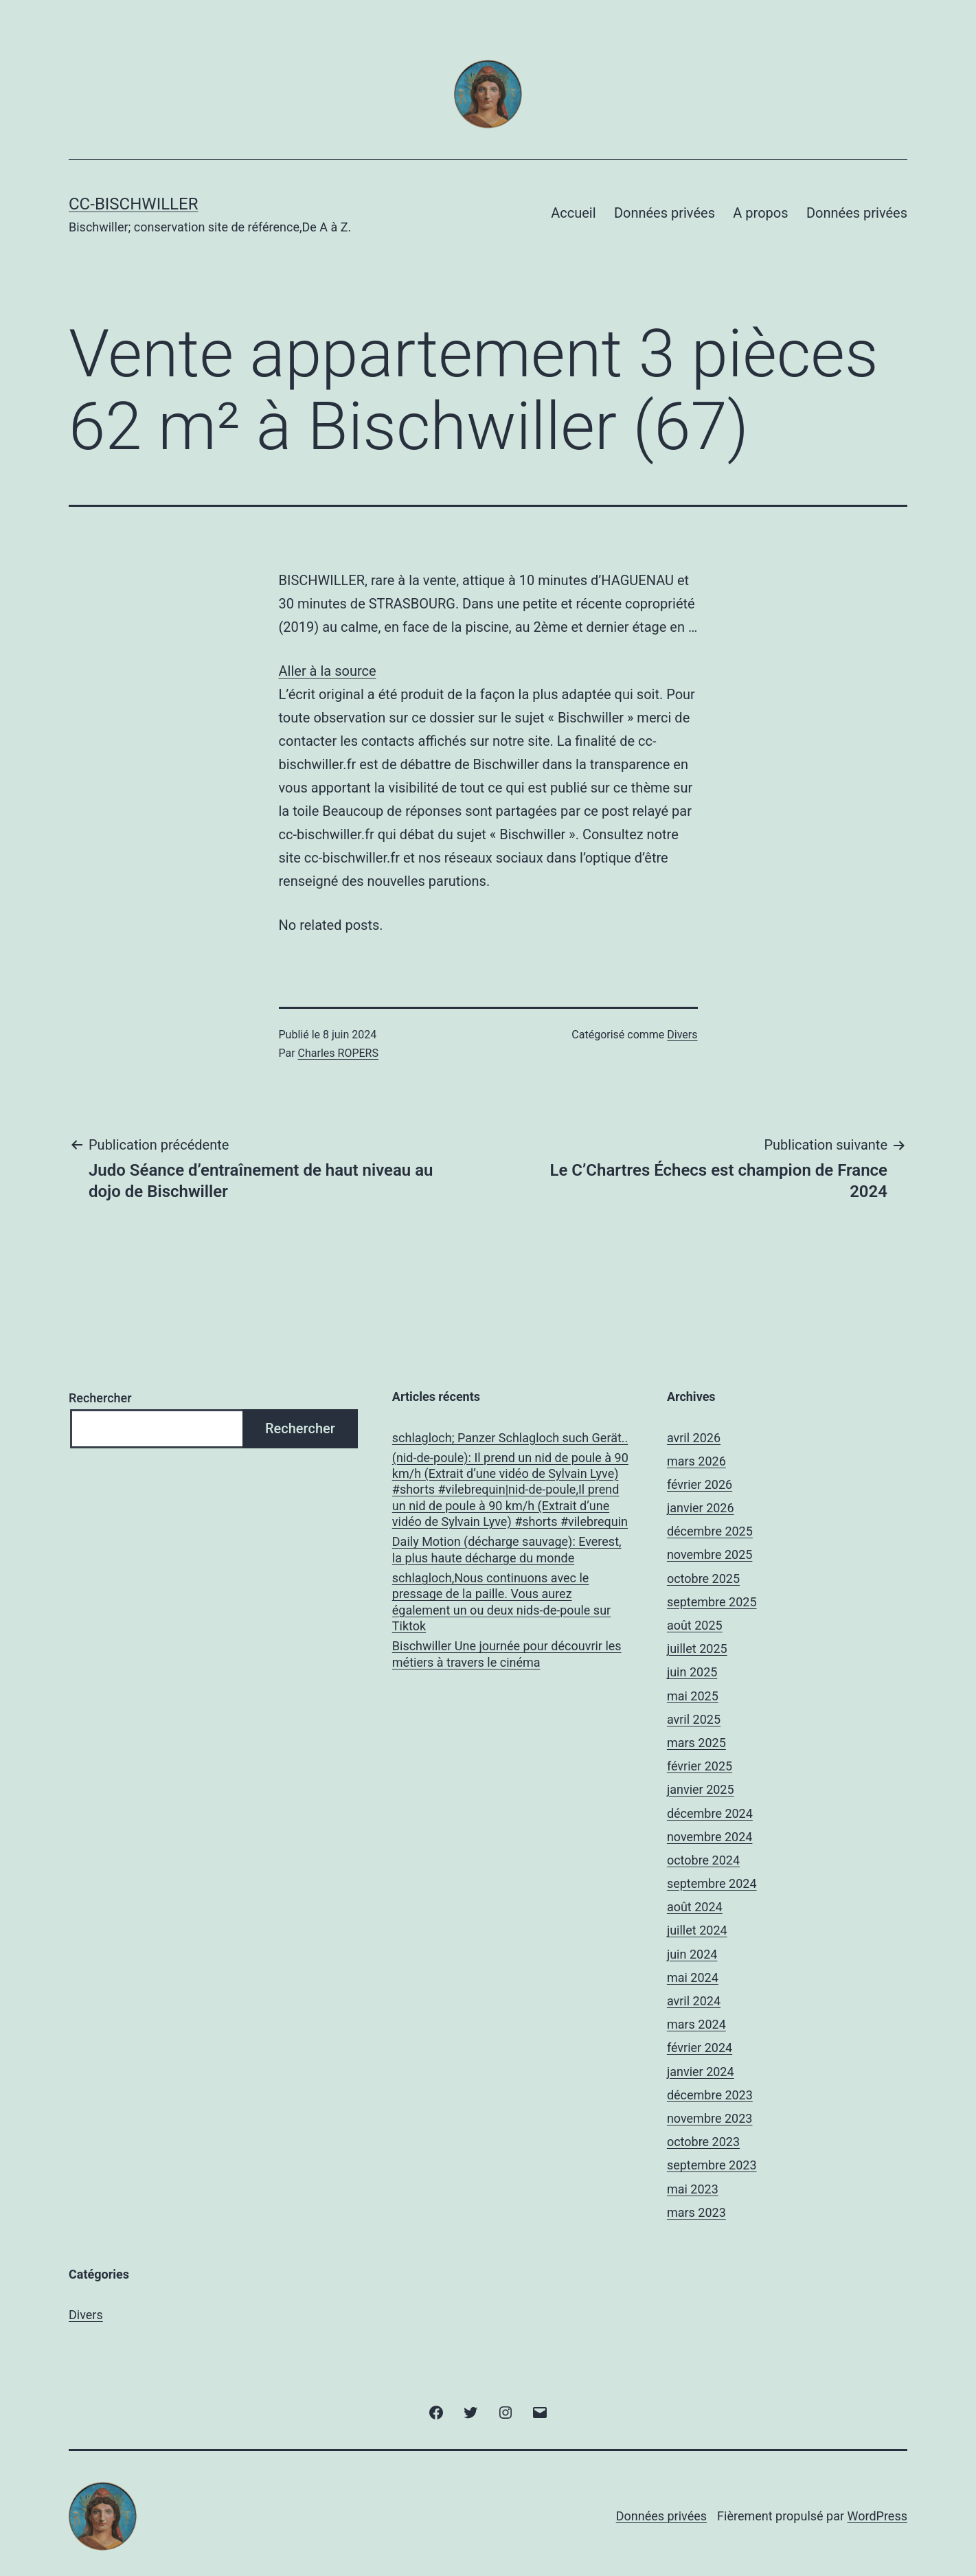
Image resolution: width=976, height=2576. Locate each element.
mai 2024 (692, 1977)
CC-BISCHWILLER (133, 204)
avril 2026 (693, 1438)
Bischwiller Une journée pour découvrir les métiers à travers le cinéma (507, 1654)
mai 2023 (692, 2189)
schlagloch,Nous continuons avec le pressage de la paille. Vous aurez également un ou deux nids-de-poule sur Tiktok (501, 1602)
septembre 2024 (712, 1883)
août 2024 (695, 1907)
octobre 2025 (703, 1578)
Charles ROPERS (338, 1053)
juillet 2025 (697, 1648)
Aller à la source (327, 671)
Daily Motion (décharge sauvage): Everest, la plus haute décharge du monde (507, 1549)
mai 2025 (692, 1696)
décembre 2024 (710, 1813)
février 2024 (699, 2047)
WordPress (877, 2516)
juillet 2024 (697, 1930)
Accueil (573, 213)
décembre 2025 (710, 1531)
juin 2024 (692, 1954)
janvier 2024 (700, 2071)
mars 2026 (696, 1461)
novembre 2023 (710, 2118)
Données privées (664, 213)
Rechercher (100, 1398)
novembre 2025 (710, 1554)
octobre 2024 (703, 1860)
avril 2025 (693, 1719)
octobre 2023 (703, 2141)
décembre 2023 (710, 2095)
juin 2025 (692, 1672)
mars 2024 (696, 2024)
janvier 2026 (700, 1508)
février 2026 (699, 1484)
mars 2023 (696, 2212)
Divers (682, 1034)
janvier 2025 (700, 1789)
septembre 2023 (712, 2165)
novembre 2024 (710, 1837)
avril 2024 (693, 2001)
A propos (760, 213)
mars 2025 (696, 1742)
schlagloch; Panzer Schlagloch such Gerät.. (510, 1438)
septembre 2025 (712, 1602)
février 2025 (699, 1766)
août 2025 (695, 1625)
